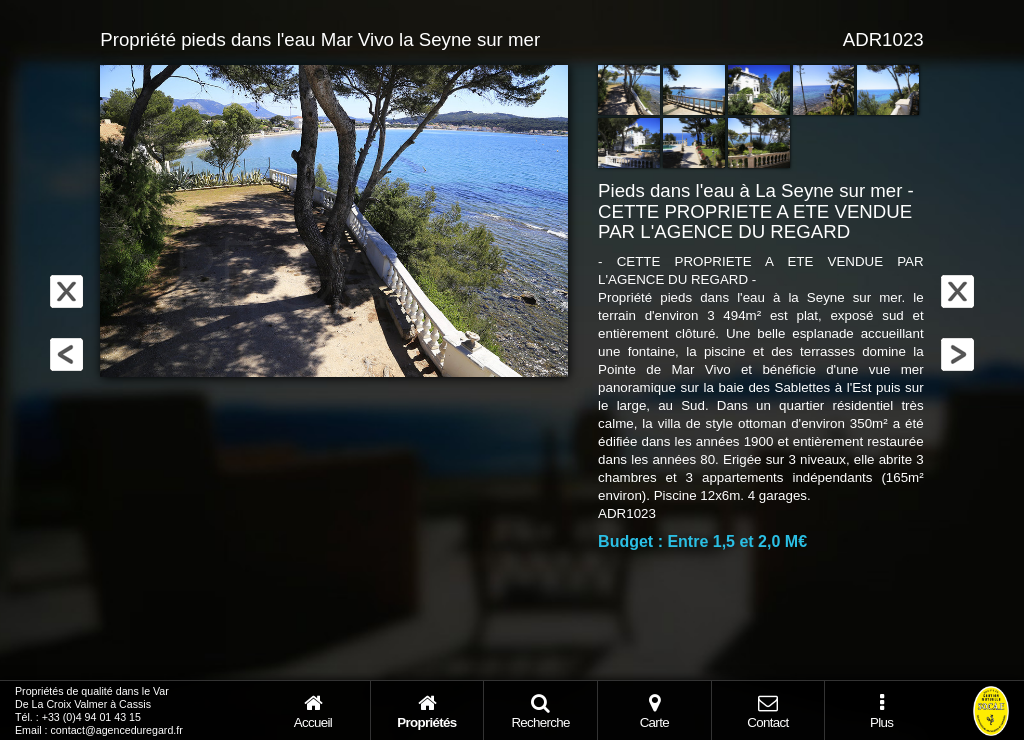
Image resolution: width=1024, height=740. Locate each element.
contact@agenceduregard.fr (117, 730)
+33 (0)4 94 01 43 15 (91, 717)
